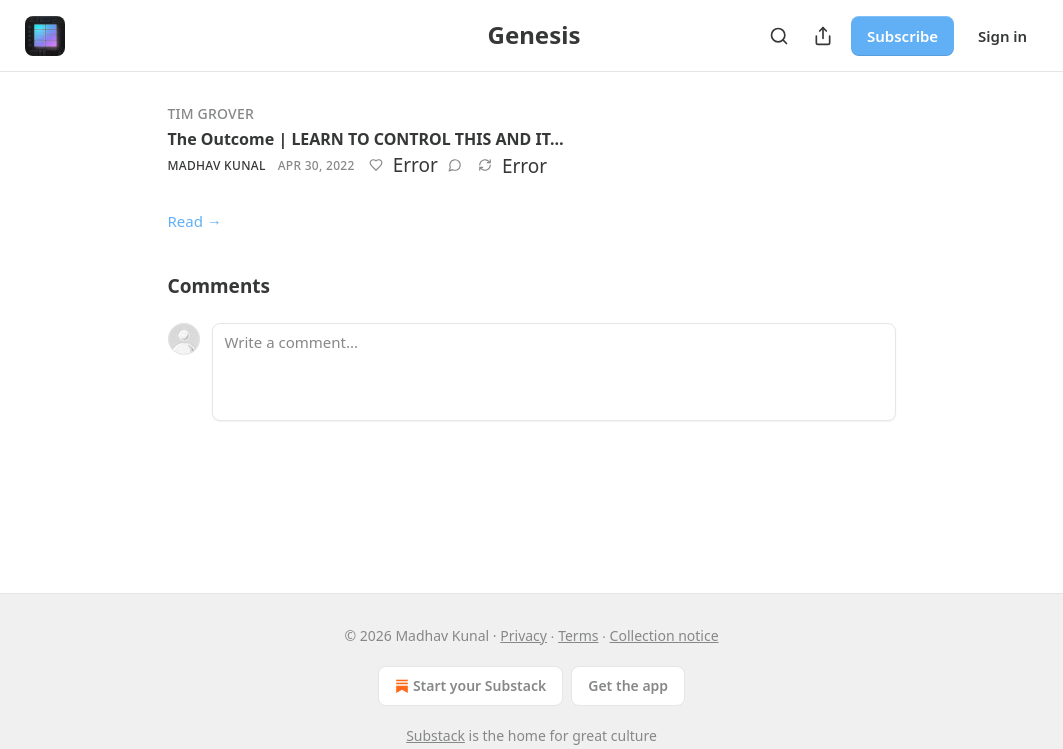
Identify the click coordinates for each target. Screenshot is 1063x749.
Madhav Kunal (217, 165)
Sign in (1002, 36)
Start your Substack (468, 686)
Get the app (628, 685)
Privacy (523, 635)
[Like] (376, 165)
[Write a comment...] (554, 372)
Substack (435, 735)
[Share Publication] (823, 36)
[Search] (779, 36)
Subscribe (902, 36)
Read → (195, 221)
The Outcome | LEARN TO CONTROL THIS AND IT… (366, 139)
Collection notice (664, 635)
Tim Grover (211, 113)
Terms (578, 635)
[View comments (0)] (455, 165)
